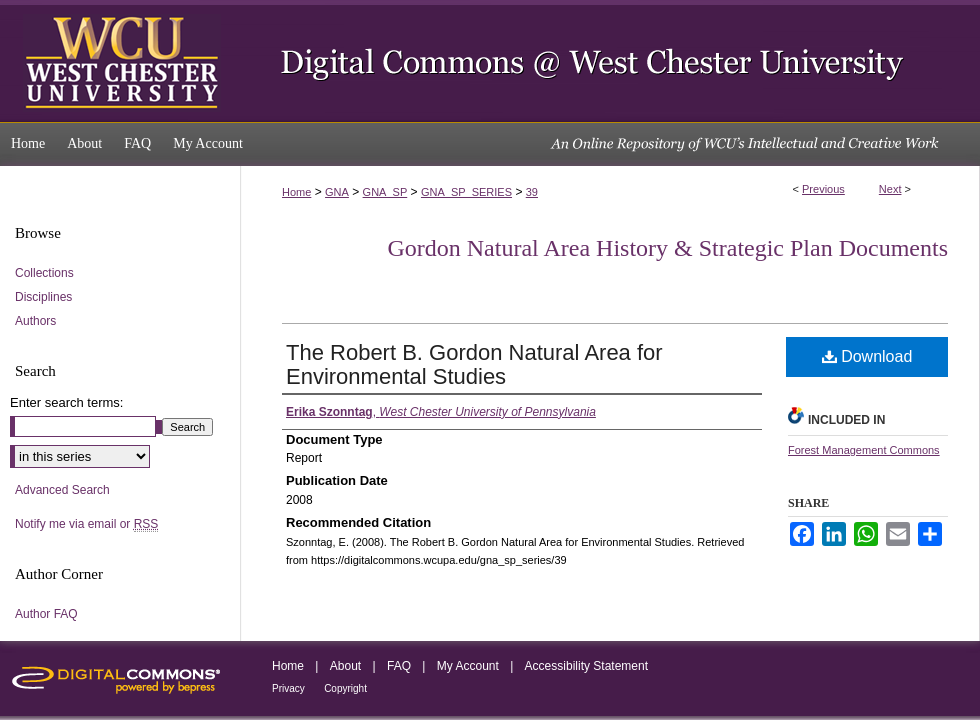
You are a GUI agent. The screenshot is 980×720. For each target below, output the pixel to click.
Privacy (288, 688)
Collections (44, 273)
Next (890, 189)
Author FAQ (46, 614)
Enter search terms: (66, 402)
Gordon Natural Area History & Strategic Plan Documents (667, 248)
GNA (337, 192)
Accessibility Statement (586, 666)
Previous (823, 189)
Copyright (345, 688)
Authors (35, 321)
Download (867, 356)
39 (532, 192)
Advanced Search (62, 490)
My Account (468, 666)
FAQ (399, 666)
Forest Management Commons (864, 450)
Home (296, 192)
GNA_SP (385, 192)
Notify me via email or (86, 524)
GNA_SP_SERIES (466, 192)
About (345, 666)
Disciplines (43, 297)
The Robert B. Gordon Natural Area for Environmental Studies (474, 364)
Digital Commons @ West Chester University (610, 61)
